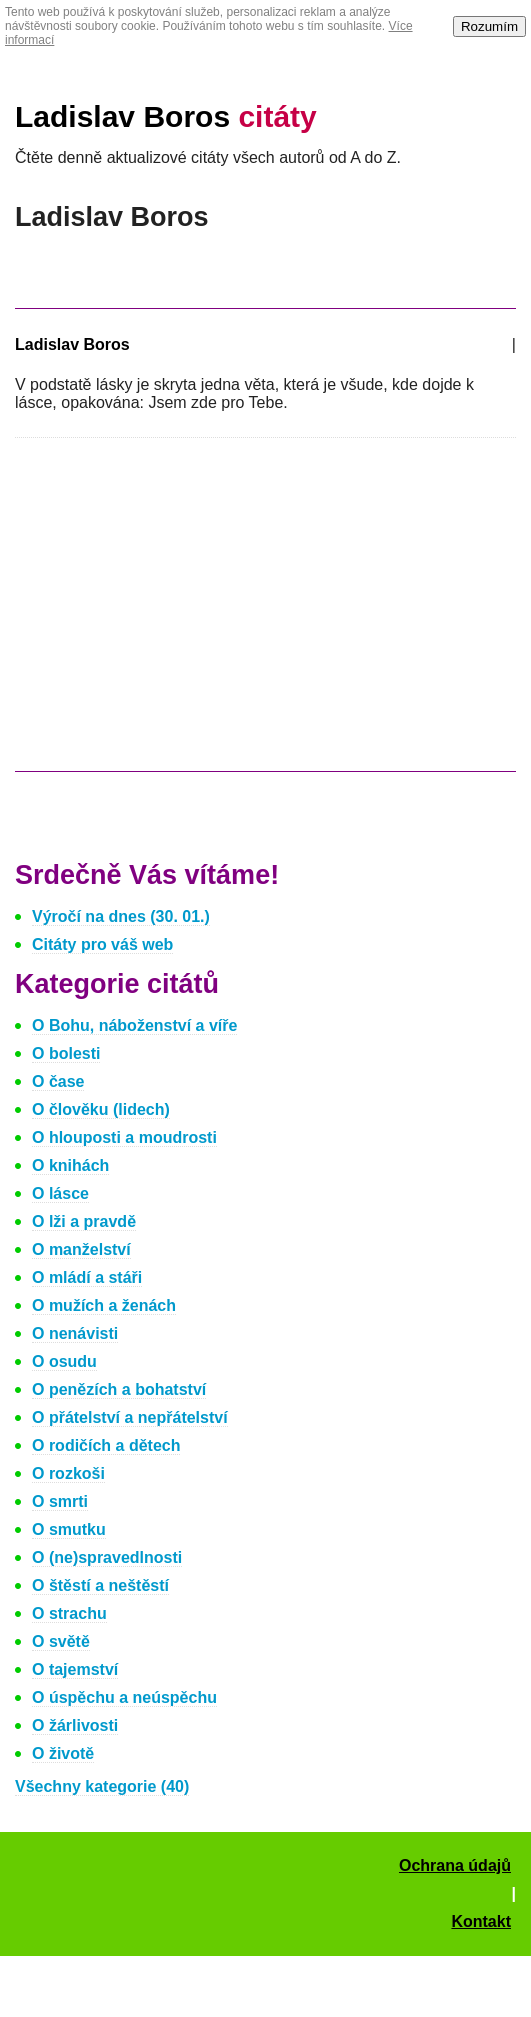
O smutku (69, 1529)
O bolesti (66, 1053)
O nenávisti (75, 1333)
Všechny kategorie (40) (102, 1786)
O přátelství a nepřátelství (130, 1417)
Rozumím (489, 26)
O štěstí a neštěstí (100, 1585)
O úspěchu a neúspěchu (124, 1697)
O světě (61, 1641)
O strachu (69, 1613)
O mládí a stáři (87, 1277)
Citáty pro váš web (102, 944)
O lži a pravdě (84, 1221)
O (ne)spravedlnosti (107, 1557)
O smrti (60, 1501)
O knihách (70, 1165)
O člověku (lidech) (101, 1109)
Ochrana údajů (455, 1865)
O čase (58, 1081)
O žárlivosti (75, 1725)
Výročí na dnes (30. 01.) (121, 916)
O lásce (60, 1193)
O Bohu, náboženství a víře (134, 1025)
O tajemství (75, 1669)
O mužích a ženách (104, 1305)
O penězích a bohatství (119, 1389)
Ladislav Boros (166, 116)
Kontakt (481, 1921)
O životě (63, 1753)
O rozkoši (68, 1473)
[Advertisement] (183, 614)
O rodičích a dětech (106, 1445)
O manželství (81, 1249)
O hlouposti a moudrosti (124, 1137)
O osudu (64, 1361)
